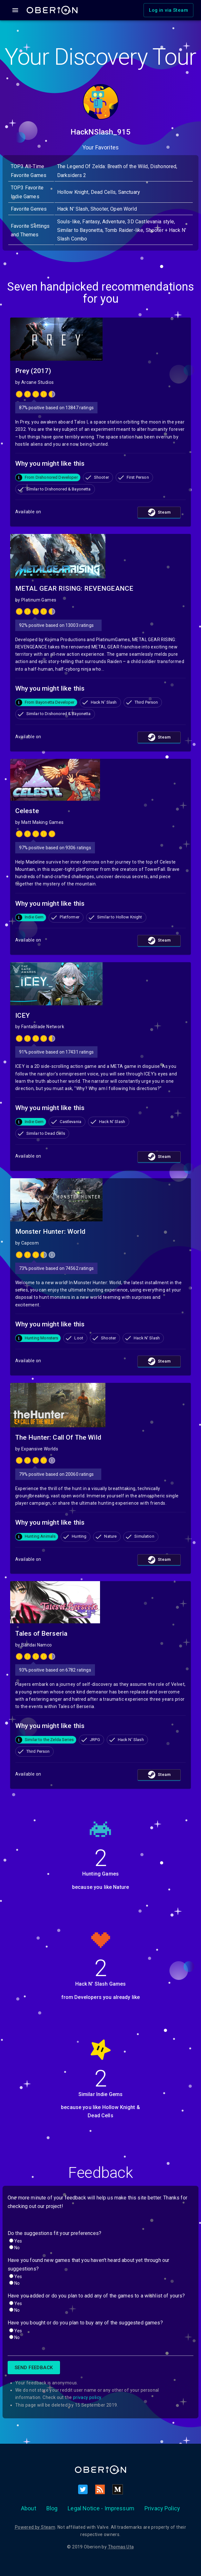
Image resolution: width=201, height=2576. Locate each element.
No (17, 2247)
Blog (52, 2508)
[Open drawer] (15, 10)
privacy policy (87, 2397)
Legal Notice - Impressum (101, 2508)
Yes (18, 2241)
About (28, 2508)
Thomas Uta (121, 2546)
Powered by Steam (35, 2527)
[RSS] (100, 2489)
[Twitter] (82, 2489)
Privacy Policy (162, 2508)
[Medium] (117, 2489)
